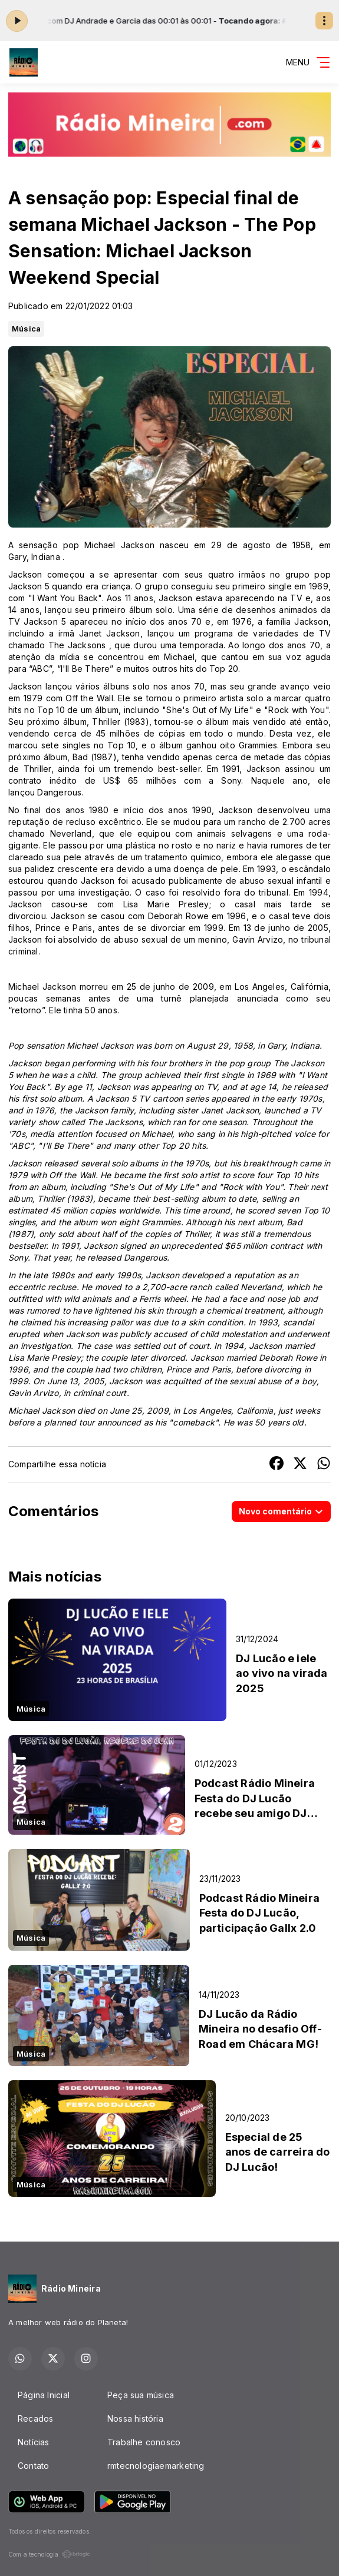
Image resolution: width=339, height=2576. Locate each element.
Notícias (34, 2442)
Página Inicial (44, 2395)
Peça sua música (140, 2395)
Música (26, 328)
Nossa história (135, 2418)
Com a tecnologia (49, 2554)
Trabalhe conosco (143, 2442)
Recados (35, 2418)
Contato (33, 2466)
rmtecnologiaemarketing (156, 2466)
